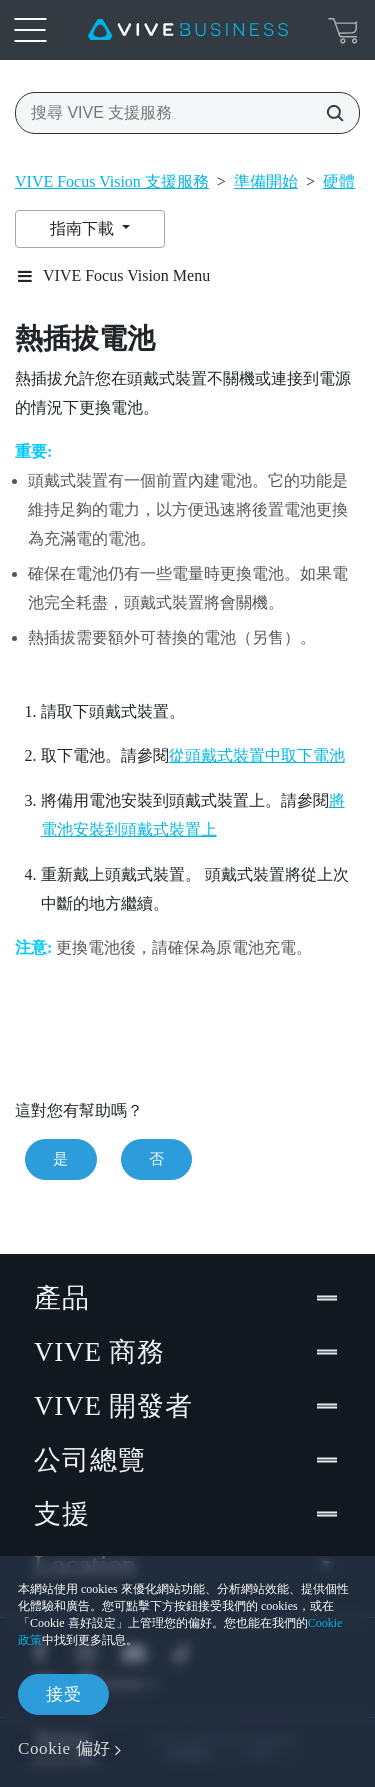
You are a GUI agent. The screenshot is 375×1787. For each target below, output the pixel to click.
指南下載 (84, 228)
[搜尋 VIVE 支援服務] (329, 113)
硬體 (339, 181)
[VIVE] (188, 30)
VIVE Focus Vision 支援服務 (112, 181)
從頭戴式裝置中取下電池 (257, 755)
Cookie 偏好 (64, 1748)
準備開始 (266, 181)
